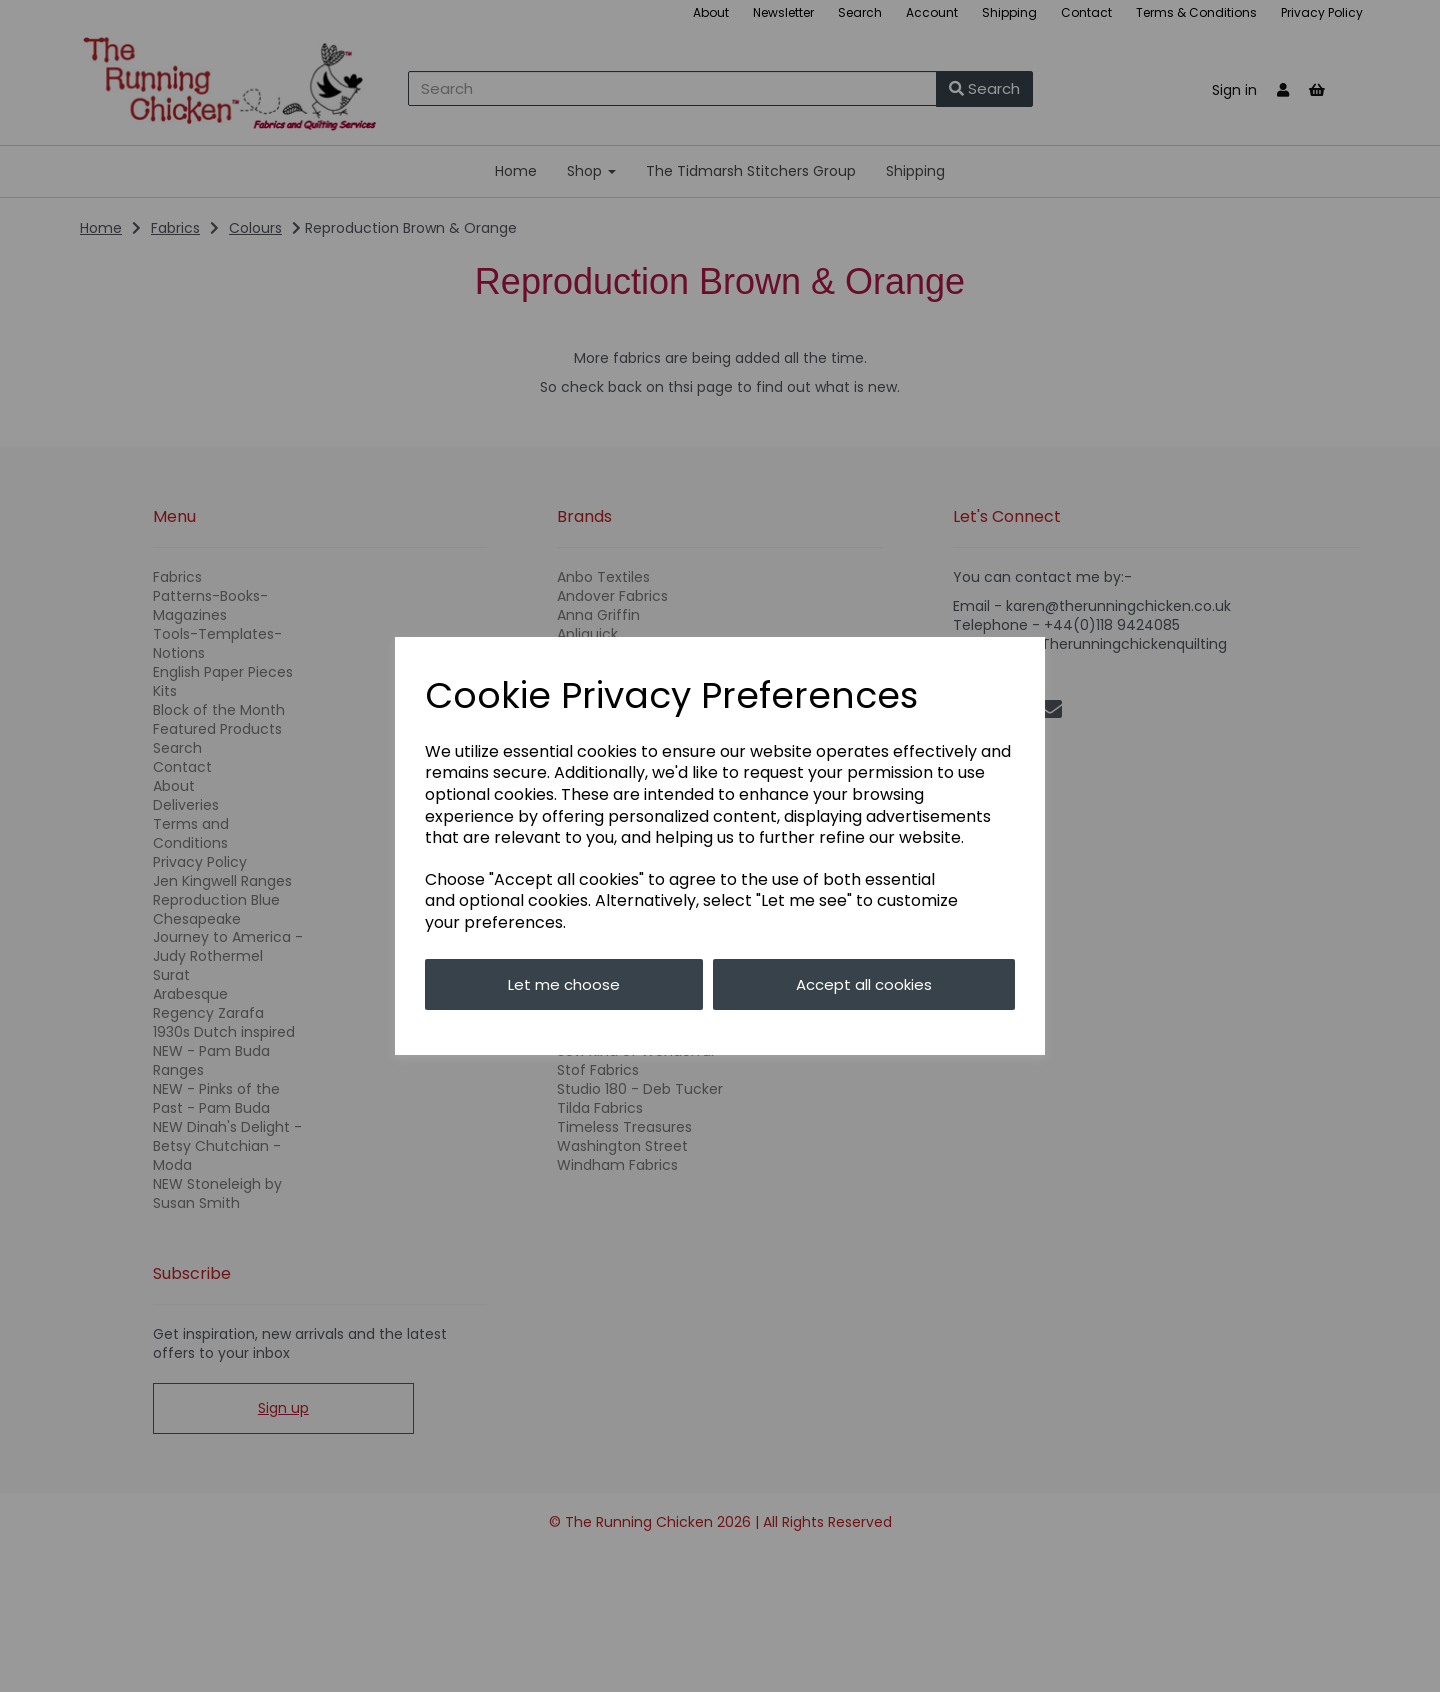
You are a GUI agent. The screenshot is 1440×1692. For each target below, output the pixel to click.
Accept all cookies (864, 984)
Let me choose (564, 984)
